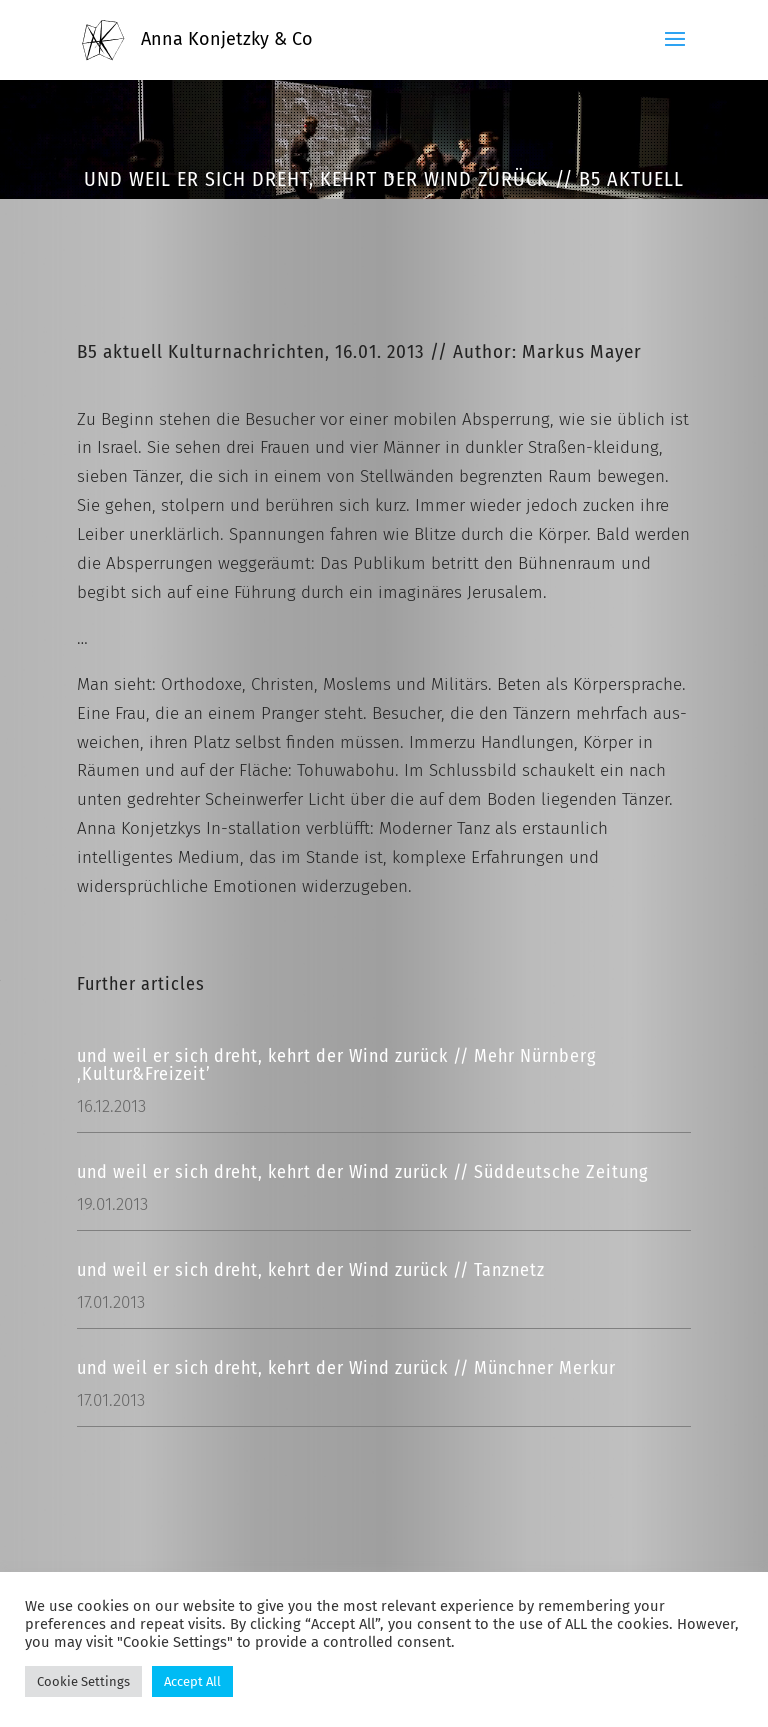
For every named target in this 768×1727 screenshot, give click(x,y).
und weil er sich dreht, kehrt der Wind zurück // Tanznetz (311, 1270)
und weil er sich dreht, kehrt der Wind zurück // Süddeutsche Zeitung (362, 1172)
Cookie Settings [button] (83, 1681)
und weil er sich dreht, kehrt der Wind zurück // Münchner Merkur (346, 1368)
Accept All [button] (192, 1681)
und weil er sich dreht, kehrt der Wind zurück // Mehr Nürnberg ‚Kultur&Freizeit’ (336, 1065)
